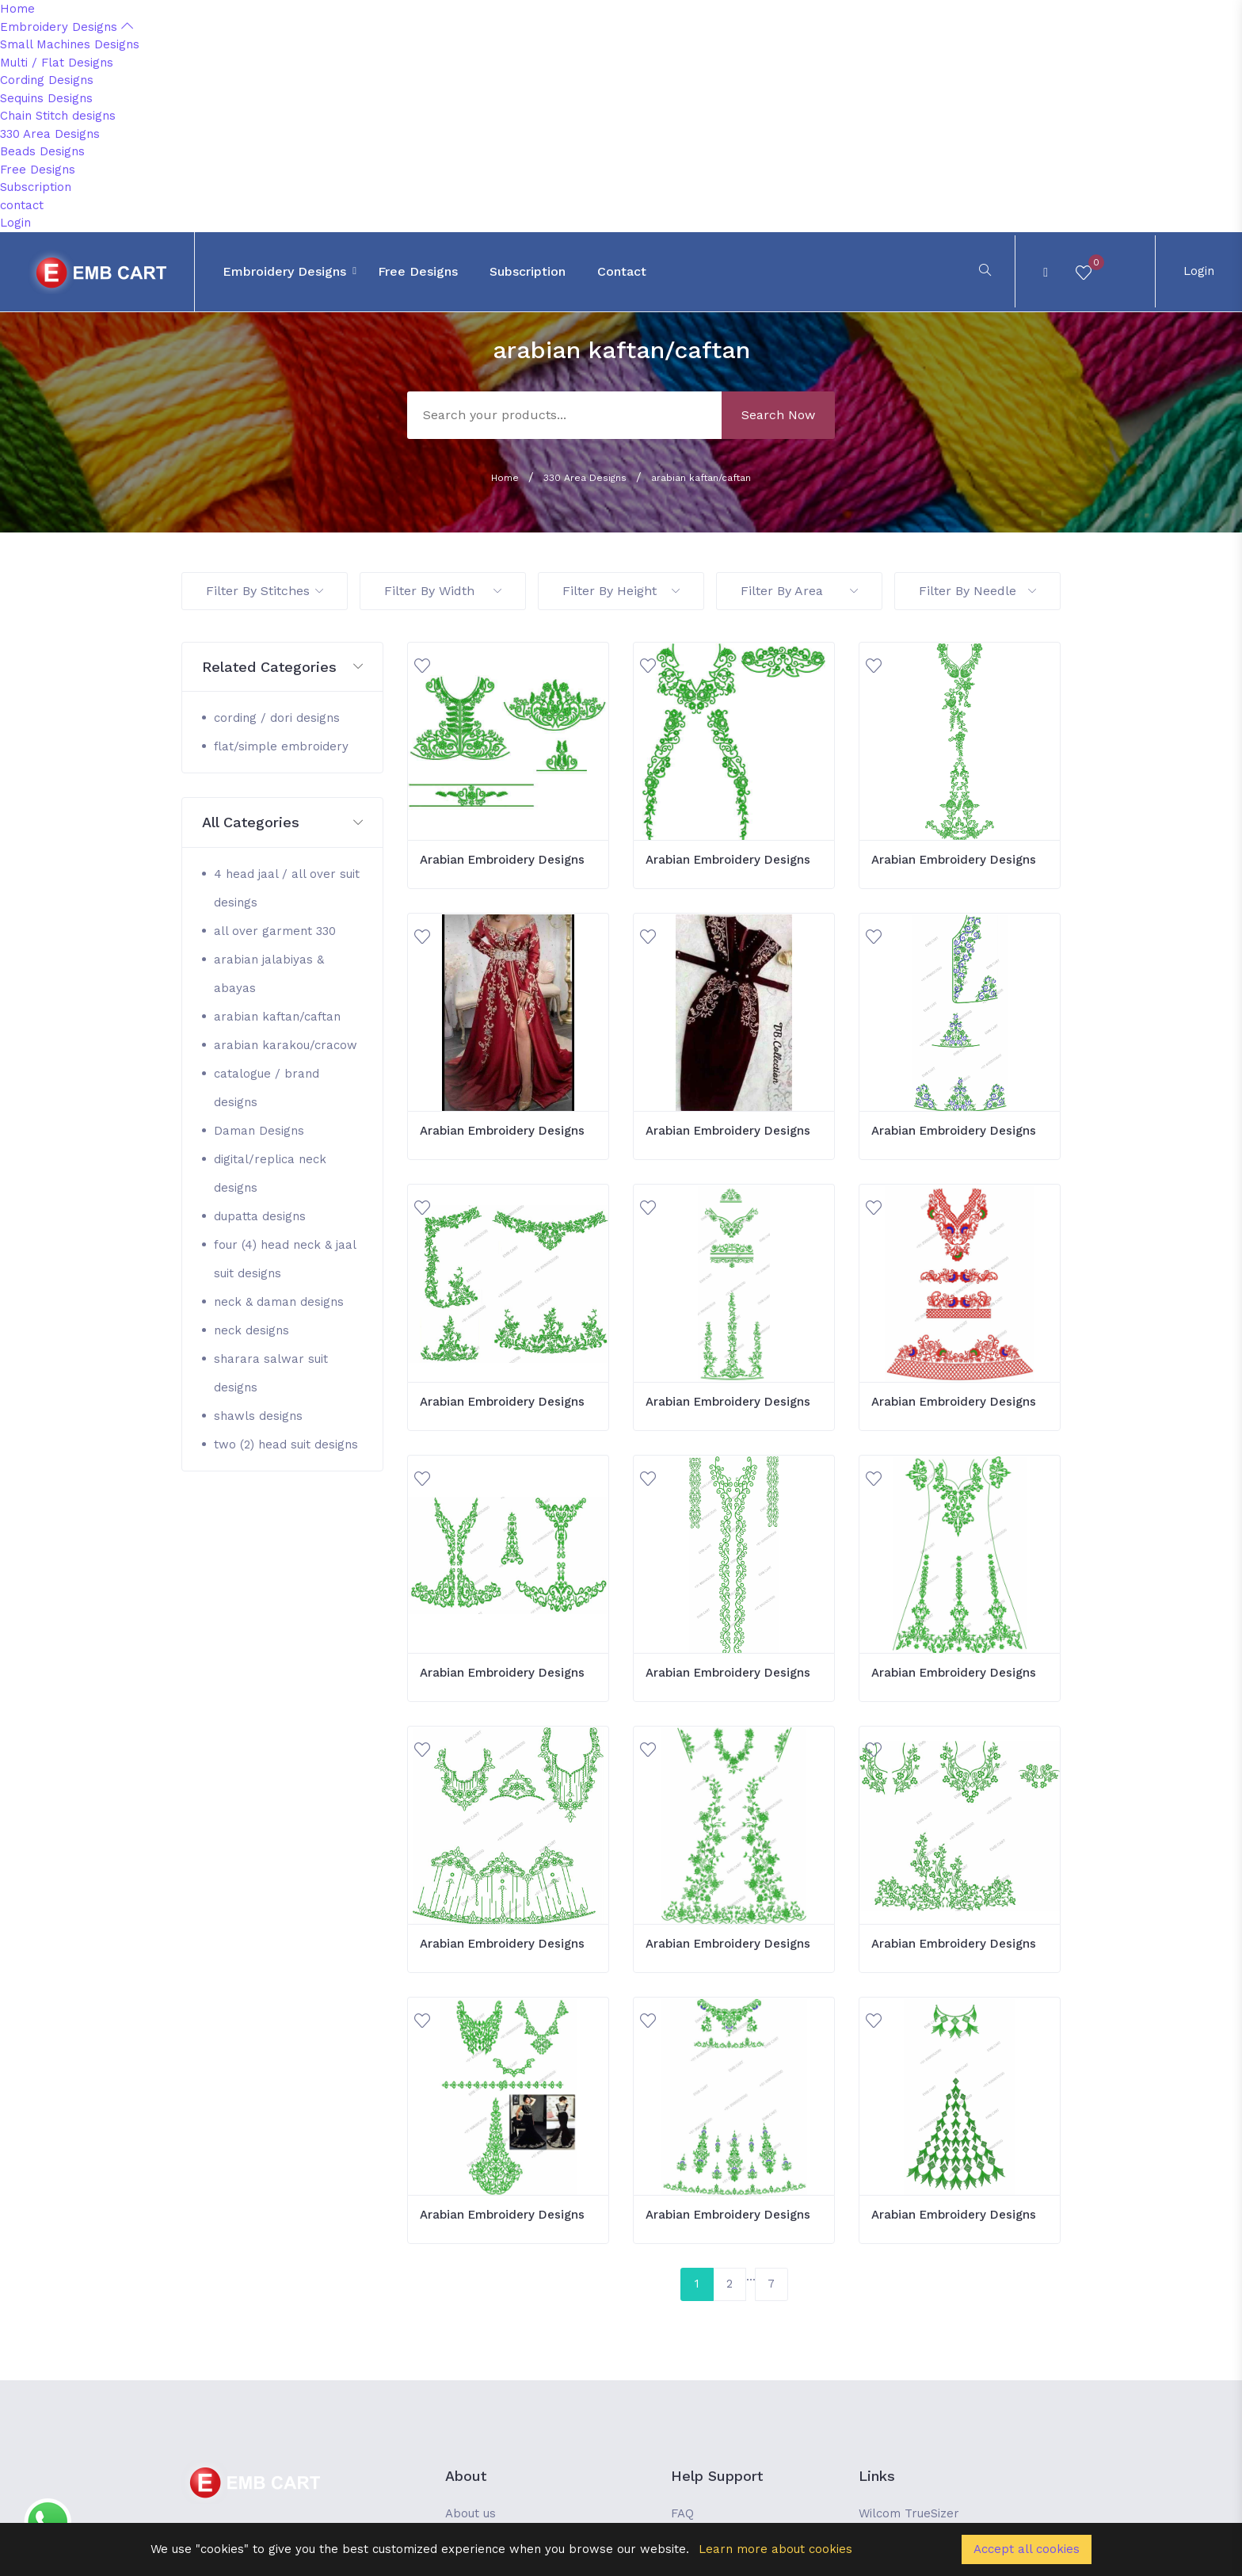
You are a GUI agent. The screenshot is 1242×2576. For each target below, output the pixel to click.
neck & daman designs (279, 1302)
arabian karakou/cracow (285, 1045)
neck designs (251, 1330)
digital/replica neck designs (270, 1173)
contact (22, 205)
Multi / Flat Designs (56, 62)
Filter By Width (442, 590)
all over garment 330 (275, 931)
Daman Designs (259, 1131)
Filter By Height (621, 590)
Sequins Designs (46, 98)
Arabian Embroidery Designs (502, 860)
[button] (282, 668)
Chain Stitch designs (58, 116)
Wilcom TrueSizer (909, 2513)
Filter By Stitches (264, 590)
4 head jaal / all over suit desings (287, 888)
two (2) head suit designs (286, 1444)
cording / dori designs (277, 718)
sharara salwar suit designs (271, 1373)
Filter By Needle (977, 590)
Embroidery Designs (66, 27)
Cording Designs (46, 80)
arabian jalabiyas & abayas (269, 973)
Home (17, 9)
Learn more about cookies (775, 2549)
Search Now (778, 414)
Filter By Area (799, 590)
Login (15, 223)
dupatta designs (260, 1216)
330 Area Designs (50, 134)
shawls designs (258, 1416)
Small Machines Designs (69, 44)
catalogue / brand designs (266, 1088)
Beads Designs (42, 151)
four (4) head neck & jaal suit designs (285, 1259)
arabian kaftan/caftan (701, 477)
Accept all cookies (1026, 2549)
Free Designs (37, 169)
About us (470, 2513)
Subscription (35, 187)
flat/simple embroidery (281, 746)
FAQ (682, 2513)
